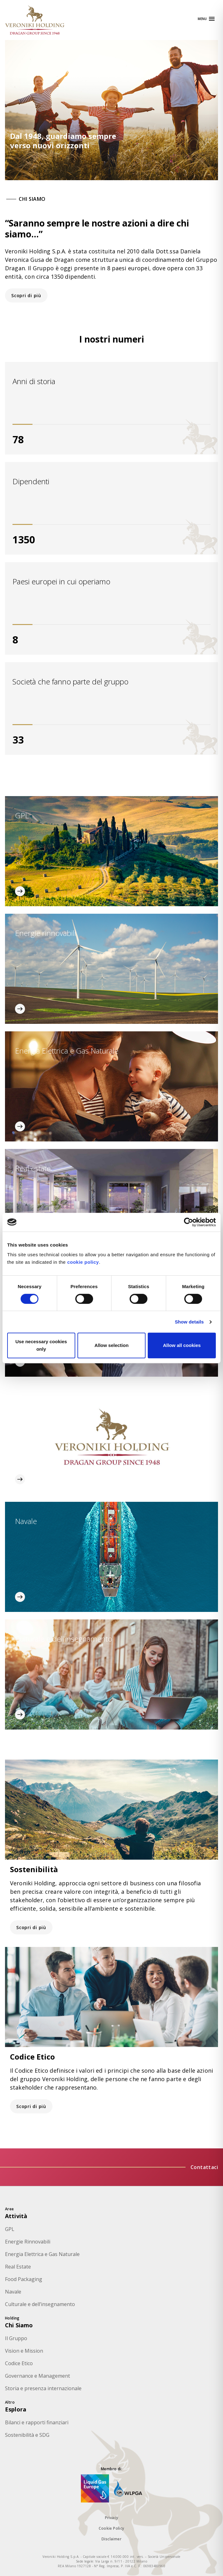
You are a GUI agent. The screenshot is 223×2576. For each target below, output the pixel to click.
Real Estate (18, 2266)
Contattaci (204, 2167)
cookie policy (83, 1262)
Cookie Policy (111, 2528)
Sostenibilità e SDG (27, 2434)
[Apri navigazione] (206, 18)
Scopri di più (26, 295)
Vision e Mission (24, 2350)
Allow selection (111, 1345)
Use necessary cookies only (41, 1345)
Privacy (111, 2517)
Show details (189, 1321)
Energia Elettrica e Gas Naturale (42, 2254)
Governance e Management (37, 2375)
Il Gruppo (16, 2338)
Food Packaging (23, 2279)
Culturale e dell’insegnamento (40, 2304)
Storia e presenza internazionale (43, 2388)
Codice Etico (19, 2363)
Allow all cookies (182, 1345)
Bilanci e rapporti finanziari (36, 2422)
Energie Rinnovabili (27, 2241)
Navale (13, 2291)
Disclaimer (111, 2539)
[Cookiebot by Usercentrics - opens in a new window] (188, 1222)
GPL (9, 2229)
